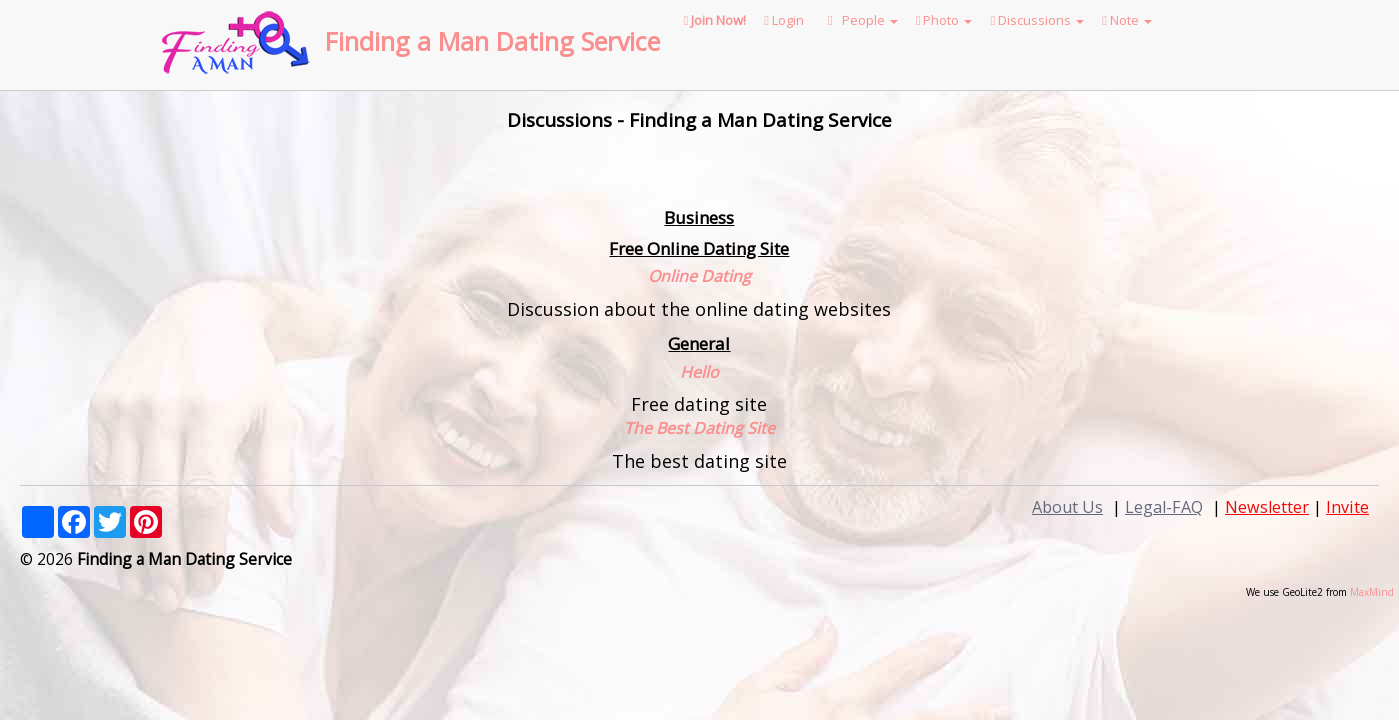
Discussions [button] (1037, 20)
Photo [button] (944, 20)
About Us (1067, 507)
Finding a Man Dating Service (492, 41)
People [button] (860, 20)
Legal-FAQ (1164, 507)
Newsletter (1267, 507)
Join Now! (715, 20)
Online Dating (699, 276)
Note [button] (1127, 20)
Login (784, 20)
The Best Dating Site (699, 428)
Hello (699, 372)
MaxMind (1372, 592)
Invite (1347, 507)
